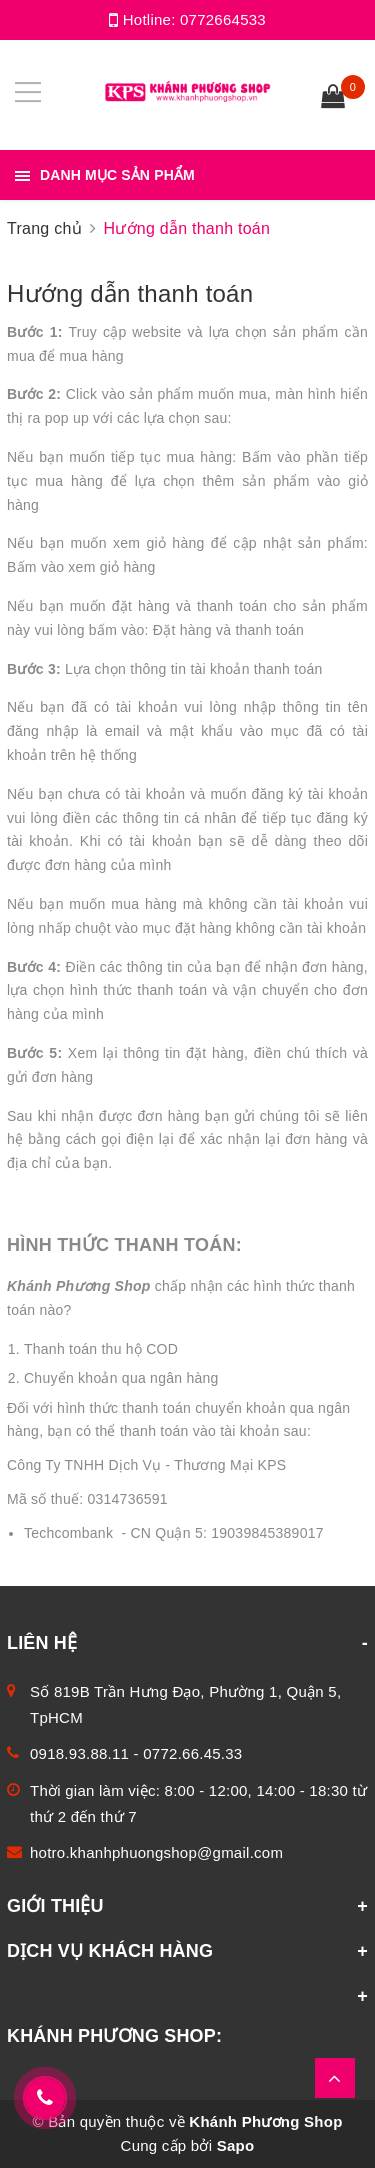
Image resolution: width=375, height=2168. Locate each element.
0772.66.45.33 (192, 1753)
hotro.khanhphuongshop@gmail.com (156, 1852)
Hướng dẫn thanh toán (130, 293)
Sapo (236, 2145)
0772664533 (223, 19)
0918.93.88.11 (79, 1753)
